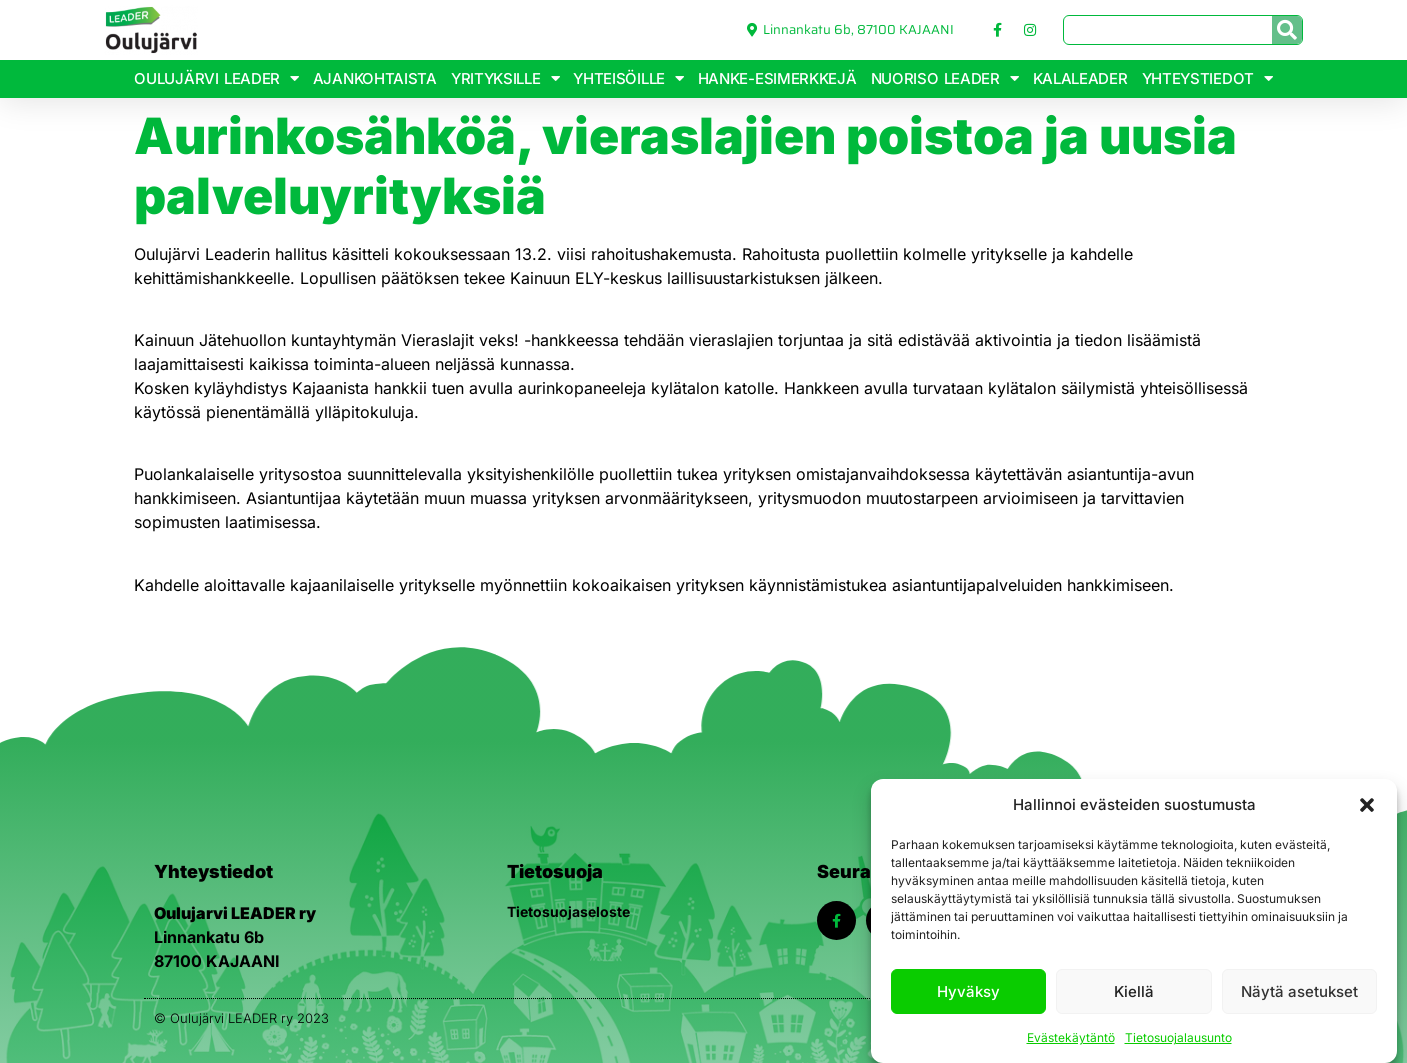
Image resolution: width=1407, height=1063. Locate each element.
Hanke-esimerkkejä (777, 78)
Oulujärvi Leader (216, 78)
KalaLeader (1080, 78)
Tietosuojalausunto (1178, 1037)
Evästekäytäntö (1071, 1037)
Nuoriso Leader (945, 78)
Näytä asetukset (1299, 991)
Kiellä (1134, 991)
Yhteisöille (628, 78)
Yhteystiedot (1207, 78)
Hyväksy (968, 991)
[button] (1367, 805)
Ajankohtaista (375, 78)
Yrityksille (505, 78)
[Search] (1287, 30)
